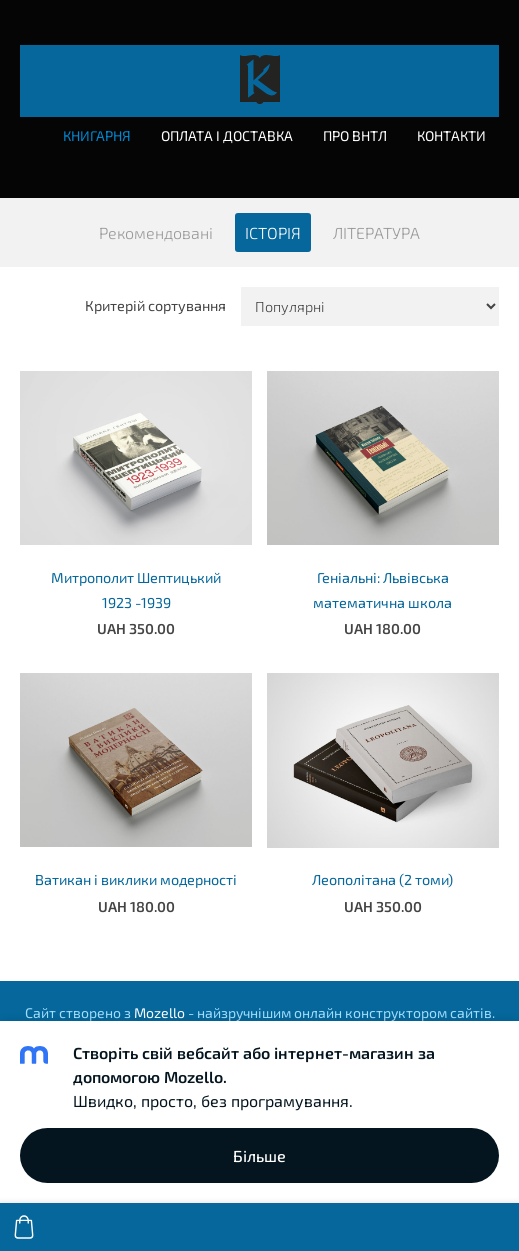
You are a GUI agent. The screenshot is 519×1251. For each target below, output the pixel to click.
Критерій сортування (155, 305)
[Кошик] (24, 1227)
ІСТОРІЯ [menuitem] (273, 232)
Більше (259, 1155)
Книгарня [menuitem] (97, 135)
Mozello (159, 1012)
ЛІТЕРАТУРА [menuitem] (376, 232)
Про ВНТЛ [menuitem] (355, 135)
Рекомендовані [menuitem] (156, 232)
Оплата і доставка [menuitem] (227, 135)
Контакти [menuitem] (451, 135)
